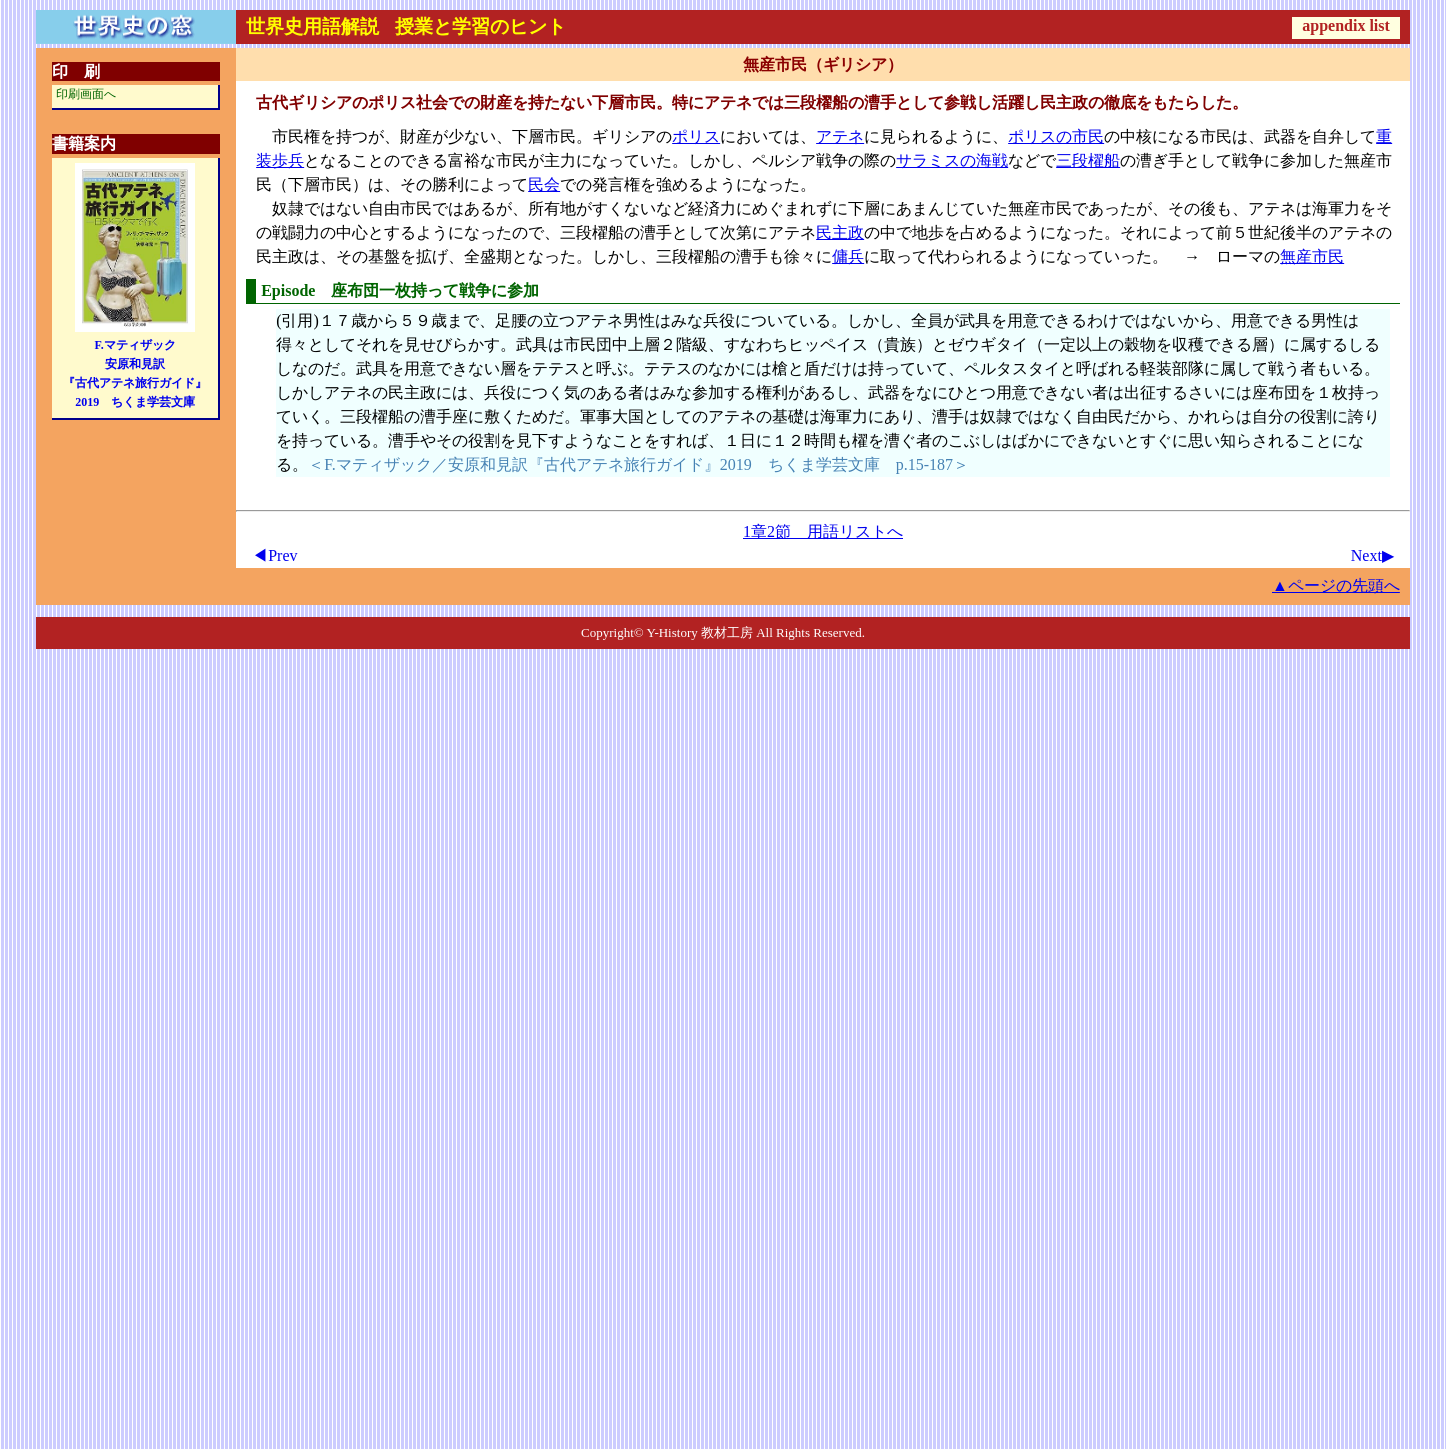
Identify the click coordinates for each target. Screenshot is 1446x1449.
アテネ (840, 136)
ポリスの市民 (1056, 136)
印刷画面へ (86, 94)
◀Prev (274, 555)
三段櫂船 (1088, 160)
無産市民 (1312, 256)
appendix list (1346, 25)
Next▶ (1372, 555)
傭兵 (848, 256)
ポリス (696, 136)
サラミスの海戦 (952, 160)
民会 (544, 184)
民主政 (840, 232)
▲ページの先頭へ (1336, 585)
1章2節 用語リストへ (823, 531)
